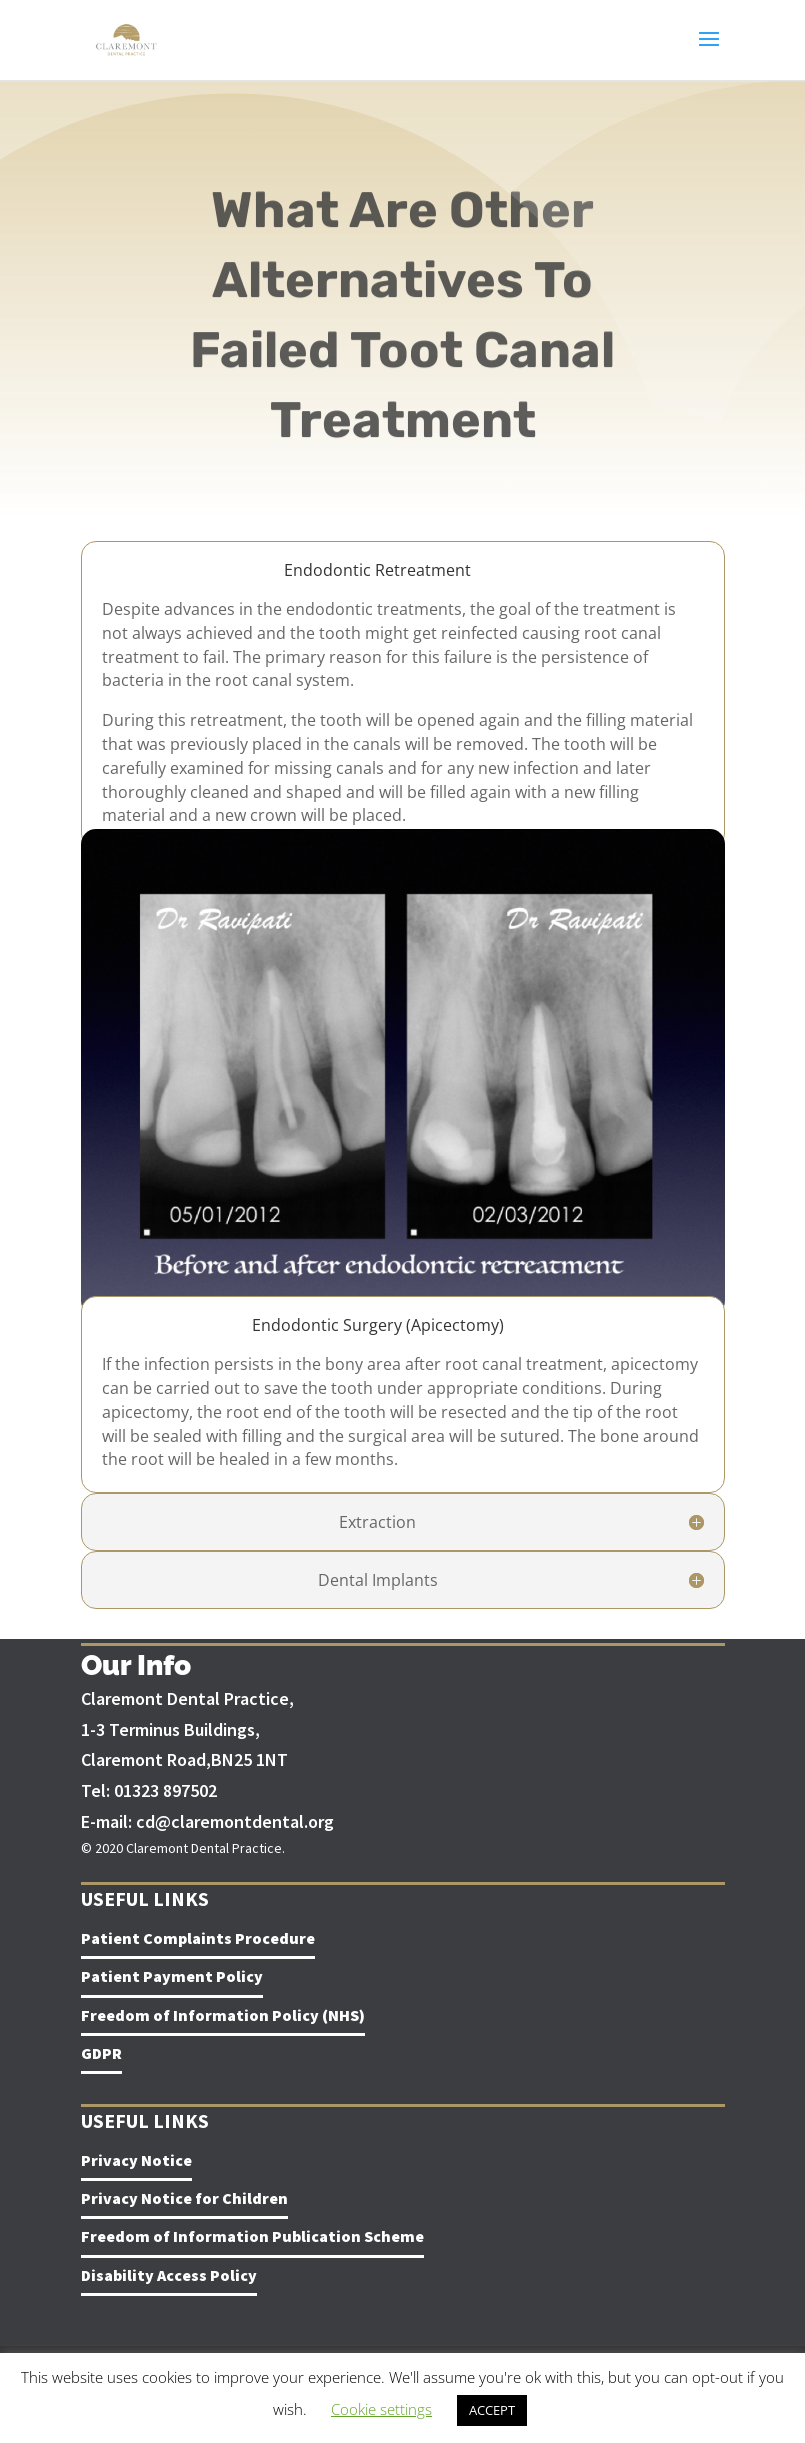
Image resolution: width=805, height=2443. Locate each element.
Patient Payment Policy (172, 1976)
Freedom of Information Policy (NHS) (223, 2015)
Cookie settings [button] (381, 2409)
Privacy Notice (136, 2160)
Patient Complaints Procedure (198, 1938)
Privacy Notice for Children (184, 2198)
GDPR (101, 2053)
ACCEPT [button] (492, 2410)
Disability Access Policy (169, 2275)
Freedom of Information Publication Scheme (252, 2236)
